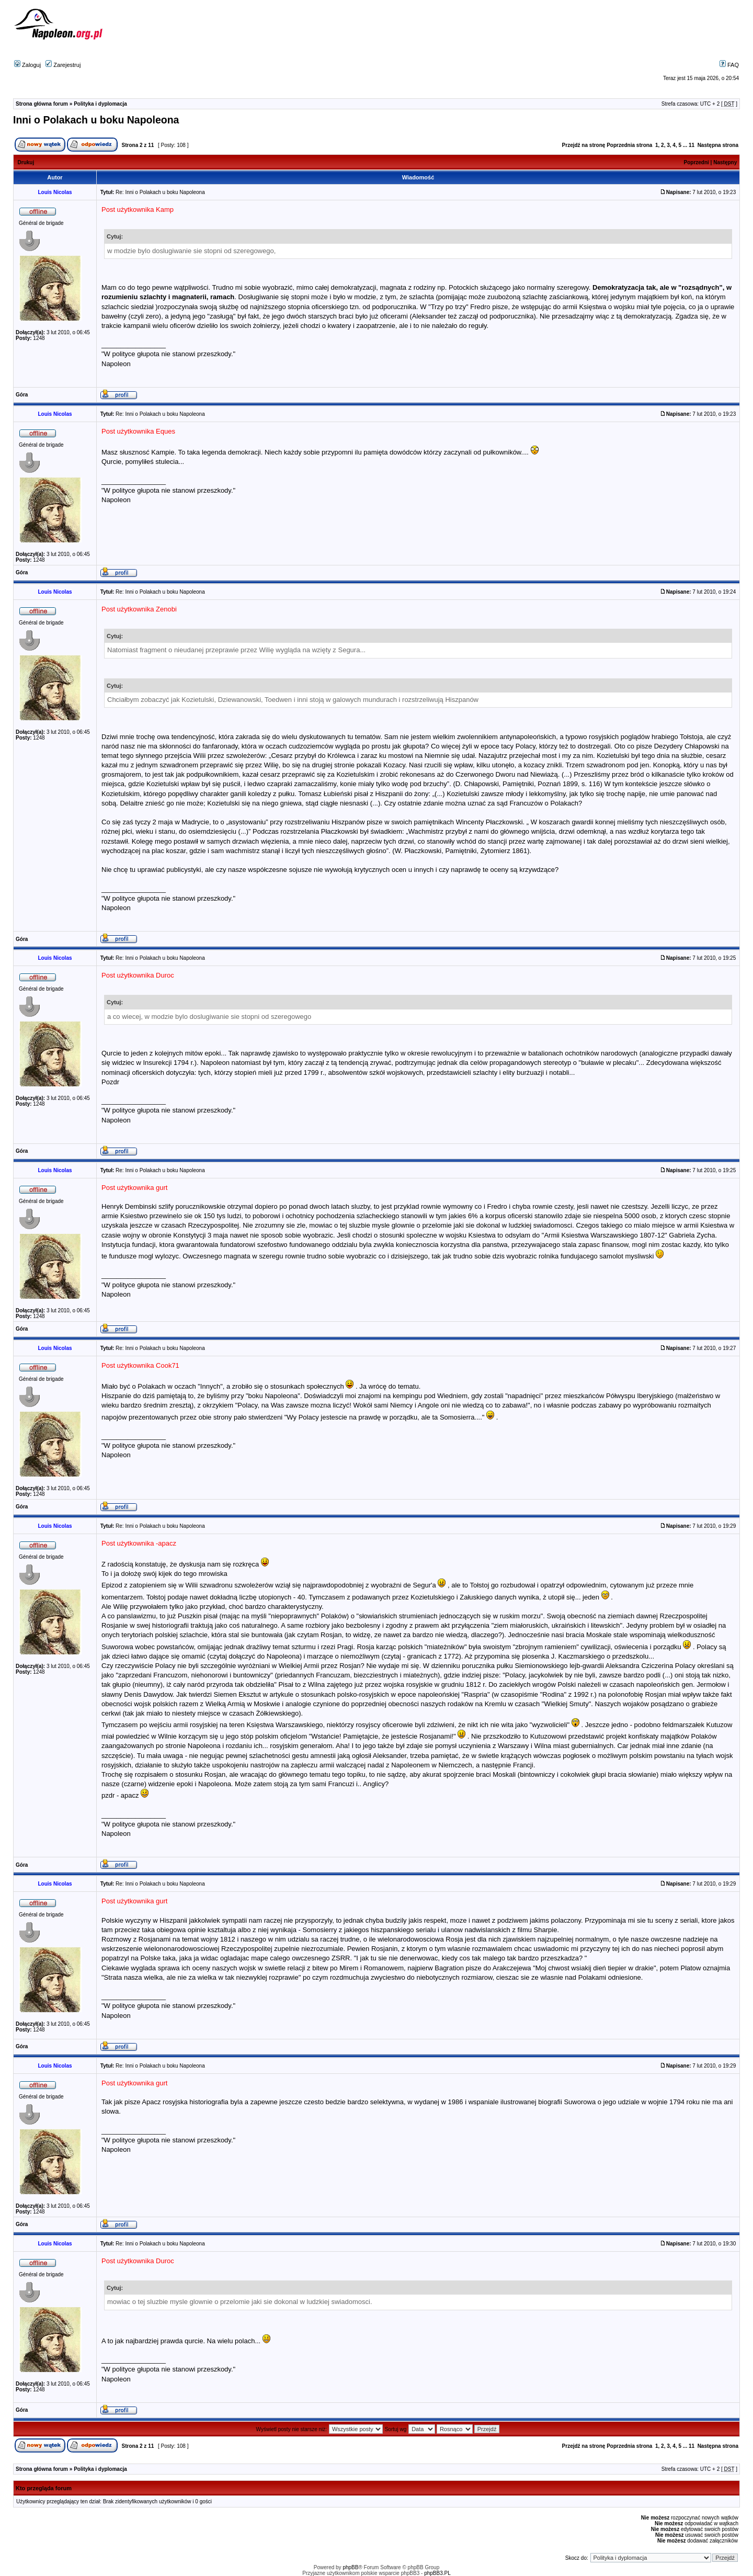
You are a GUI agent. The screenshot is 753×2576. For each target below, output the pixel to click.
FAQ (729, 65)
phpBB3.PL (437, 2573)
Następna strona (718, 145)
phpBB (350, 2567)
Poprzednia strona (629, 145)
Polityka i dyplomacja (100, 104)
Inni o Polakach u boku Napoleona (96, 120)
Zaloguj (27, 65)
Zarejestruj (63, 65)
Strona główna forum (42, 104)
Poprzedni (696, 162)
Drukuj (26, 162)
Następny (725, 162)
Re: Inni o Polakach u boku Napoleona (160, 192)
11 (691, 145)
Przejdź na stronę (584, 145)
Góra (22, 395)
